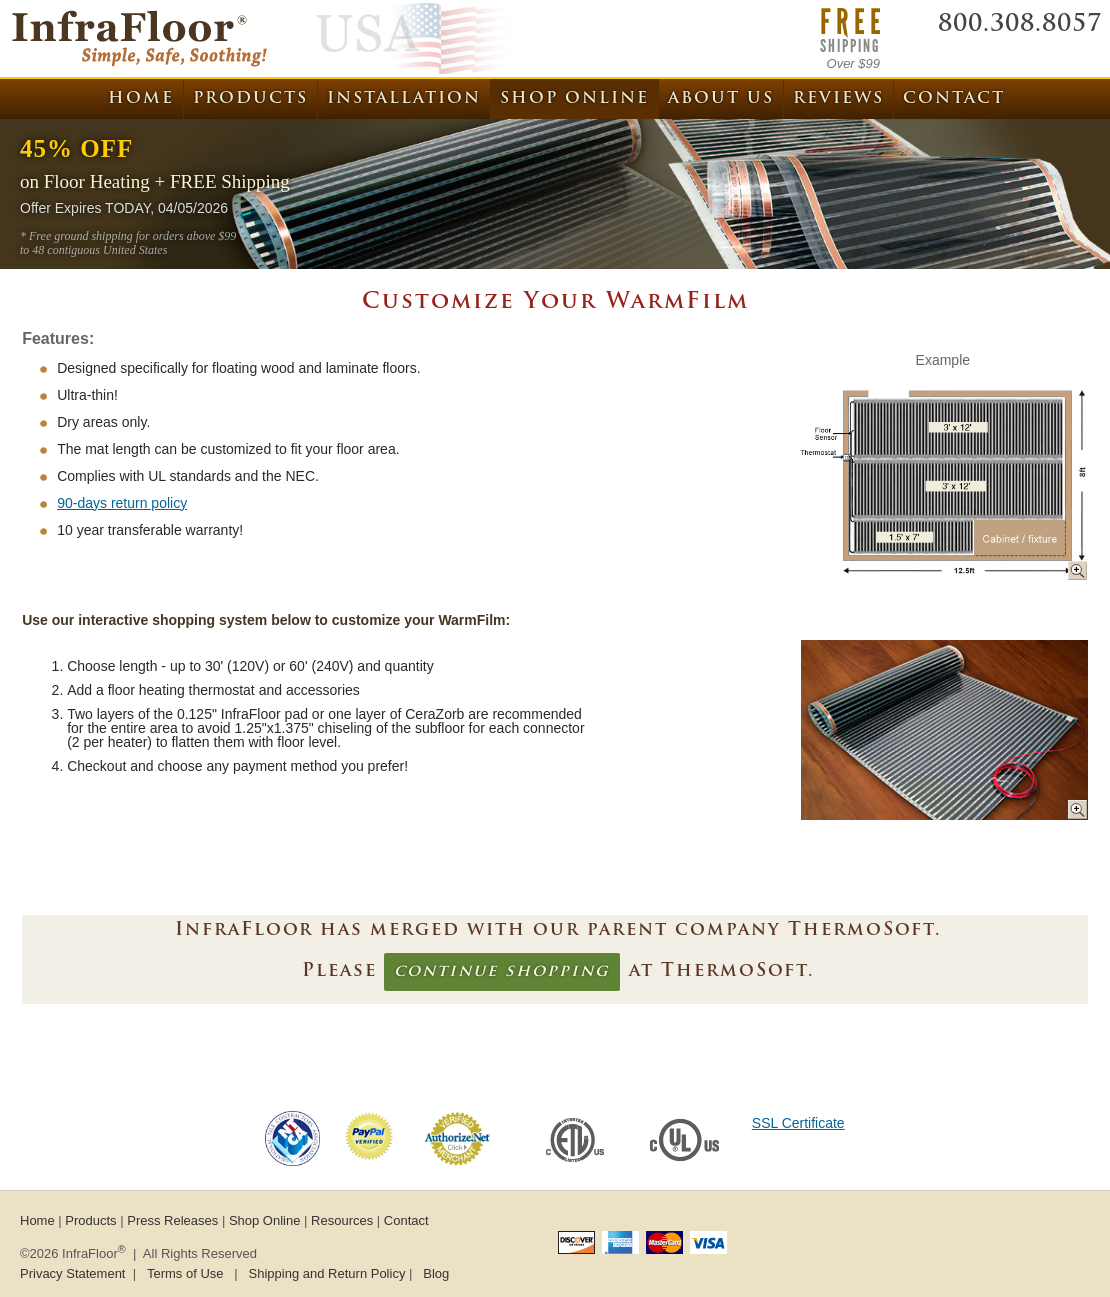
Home (141, 99)
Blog (436, 1273)
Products (250, 99)
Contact (954, 99)
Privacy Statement (73, 1273)
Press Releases (172, 1220)
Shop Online (265, 1220)
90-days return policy (122, 503)
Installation (404, 99)
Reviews (838, 99)
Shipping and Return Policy (327, 1273)
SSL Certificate (798, 1123)
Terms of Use (185, 1273)
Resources (342, 1220)
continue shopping (502, 972)
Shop (574, 99)
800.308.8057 (1020, 25)
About (721, 99)
